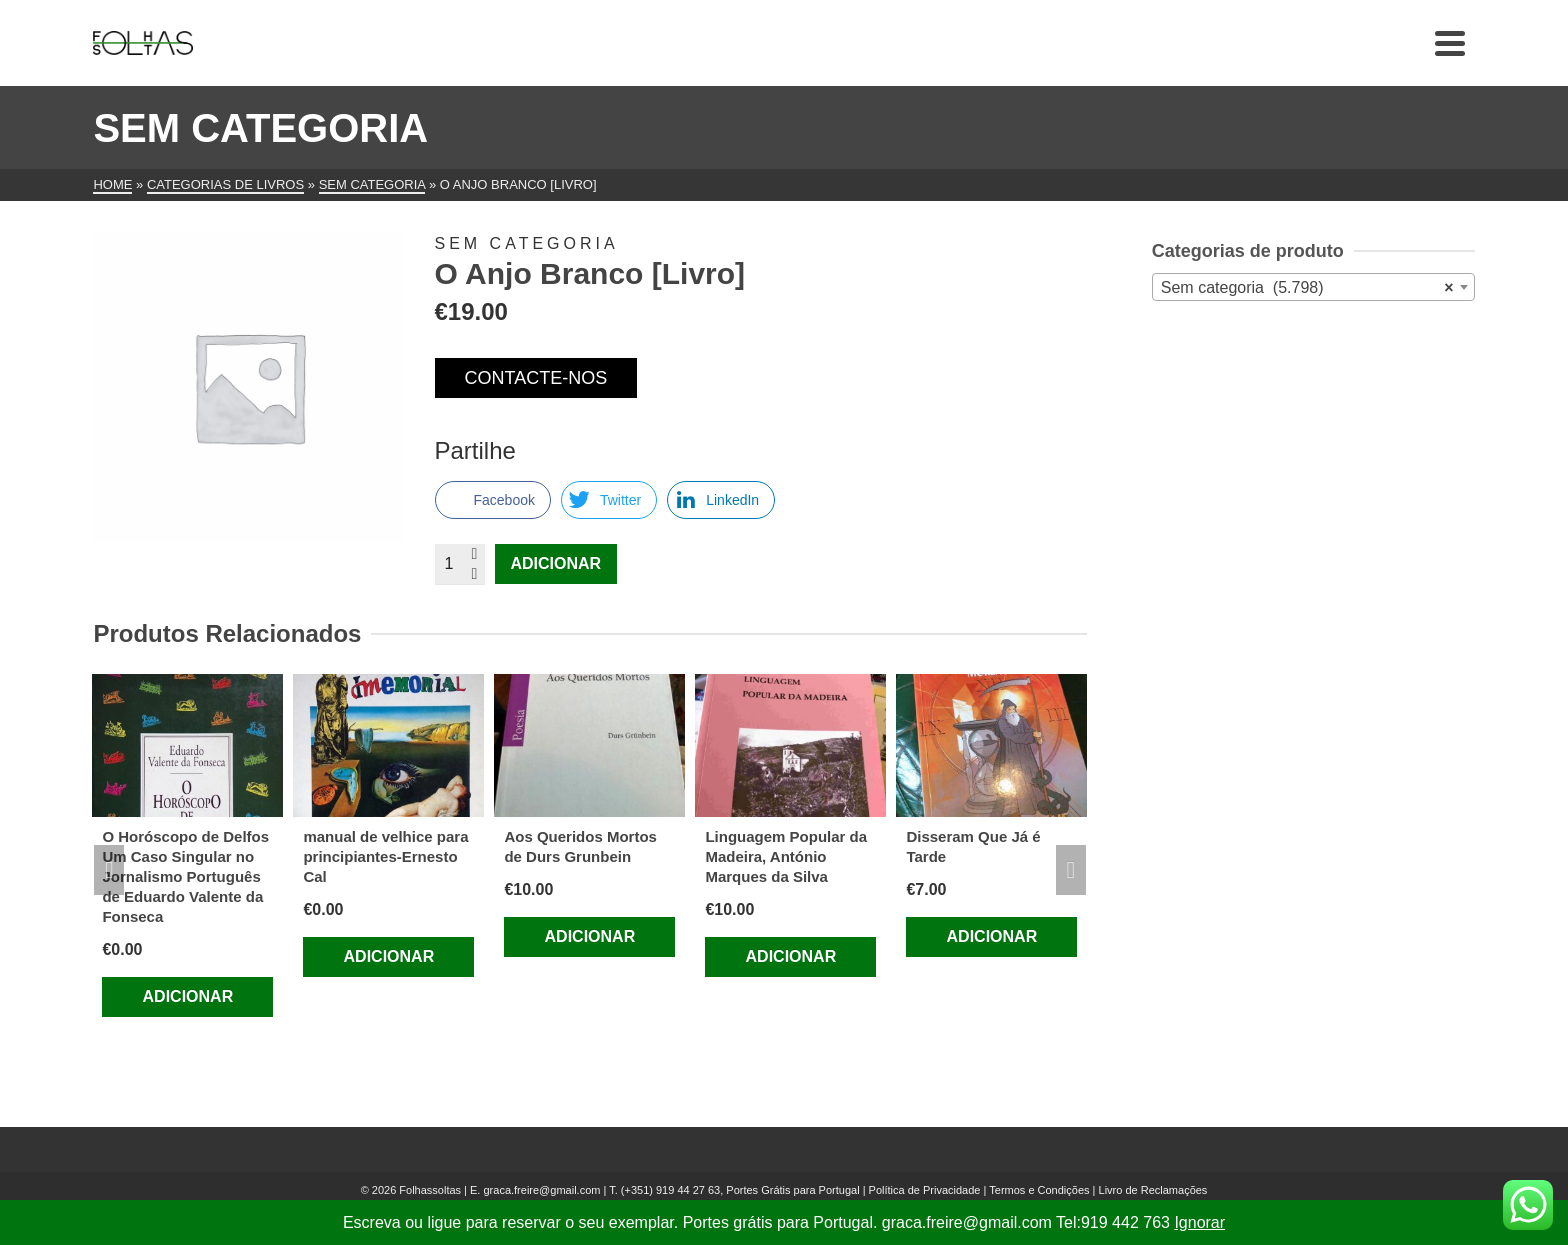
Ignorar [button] (1199, 1222)
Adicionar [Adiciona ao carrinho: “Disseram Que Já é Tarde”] (992, 936)
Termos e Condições (1039, 1190)
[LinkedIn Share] (721, 500)
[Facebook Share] (493, 500)
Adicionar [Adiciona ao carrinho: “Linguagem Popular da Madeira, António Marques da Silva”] (791, 956)
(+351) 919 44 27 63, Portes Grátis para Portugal (742, 1190)
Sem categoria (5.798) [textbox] (1307, 288)
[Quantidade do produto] (460, 564)
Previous (109, 870)
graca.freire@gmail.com (541, 1190)
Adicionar (556, 563)
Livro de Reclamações (1153, 1190)
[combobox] (1313, 287)
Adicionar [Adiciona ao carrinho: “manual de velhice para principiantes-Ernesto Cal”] (389, 956)
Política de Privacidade (925, 1190)
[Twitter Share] (609, 500)
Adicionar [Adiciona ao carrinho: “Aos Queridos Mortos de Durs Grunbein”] (590, 936)
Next (1071, 870)
